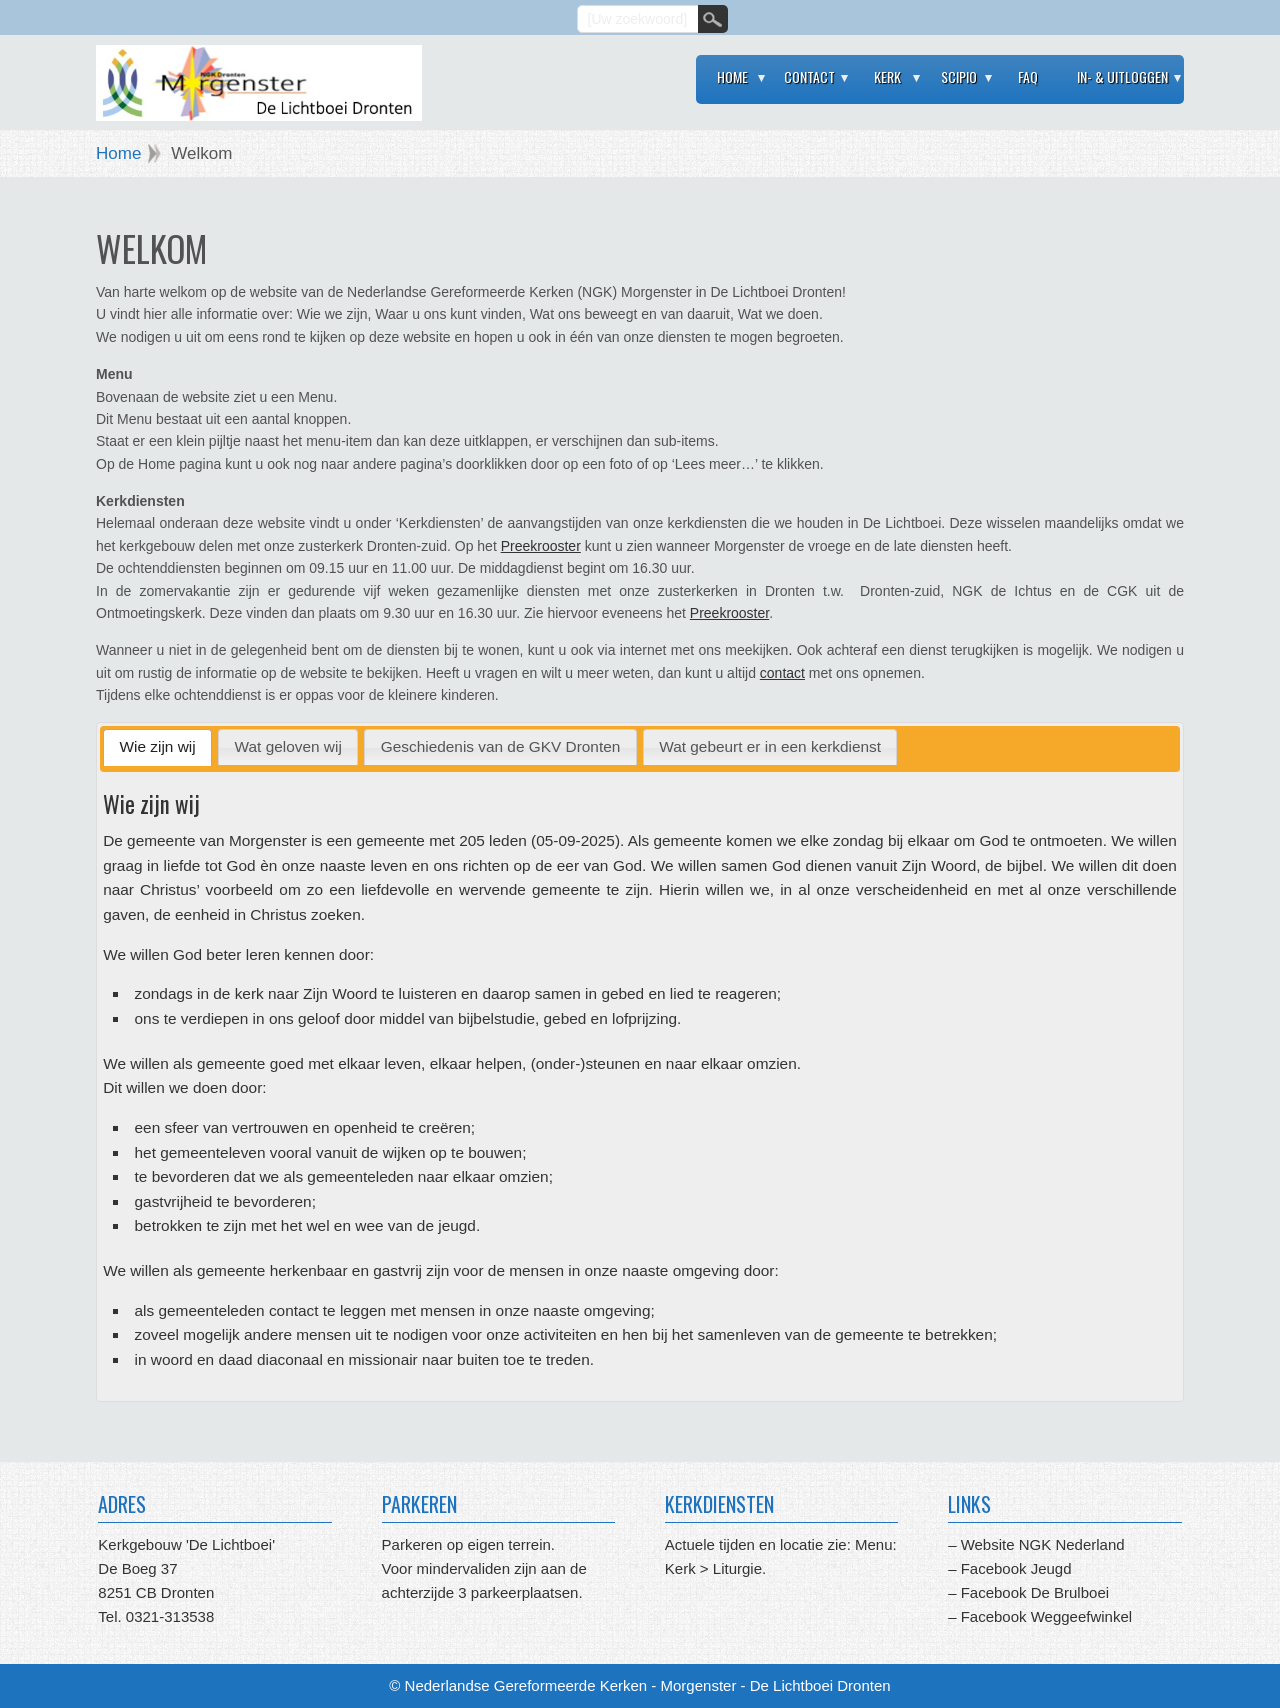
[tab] (157, 747)
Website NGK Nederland (1043, 1544)
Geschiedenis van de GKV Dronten (501, 746)
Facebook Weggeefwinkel (1044, 1616)
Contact (809, 76)
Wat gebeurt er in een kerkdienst (770, 746)
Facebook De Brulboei (1035, 1592)
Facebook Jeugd (1016, 1568)
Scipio (959, 76)
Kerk (887, 76)
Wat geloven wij (288, 746)
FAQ (1028, 76)
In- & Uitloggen (1122, 76)
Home (732, 76)
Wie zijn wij (158, 746)
